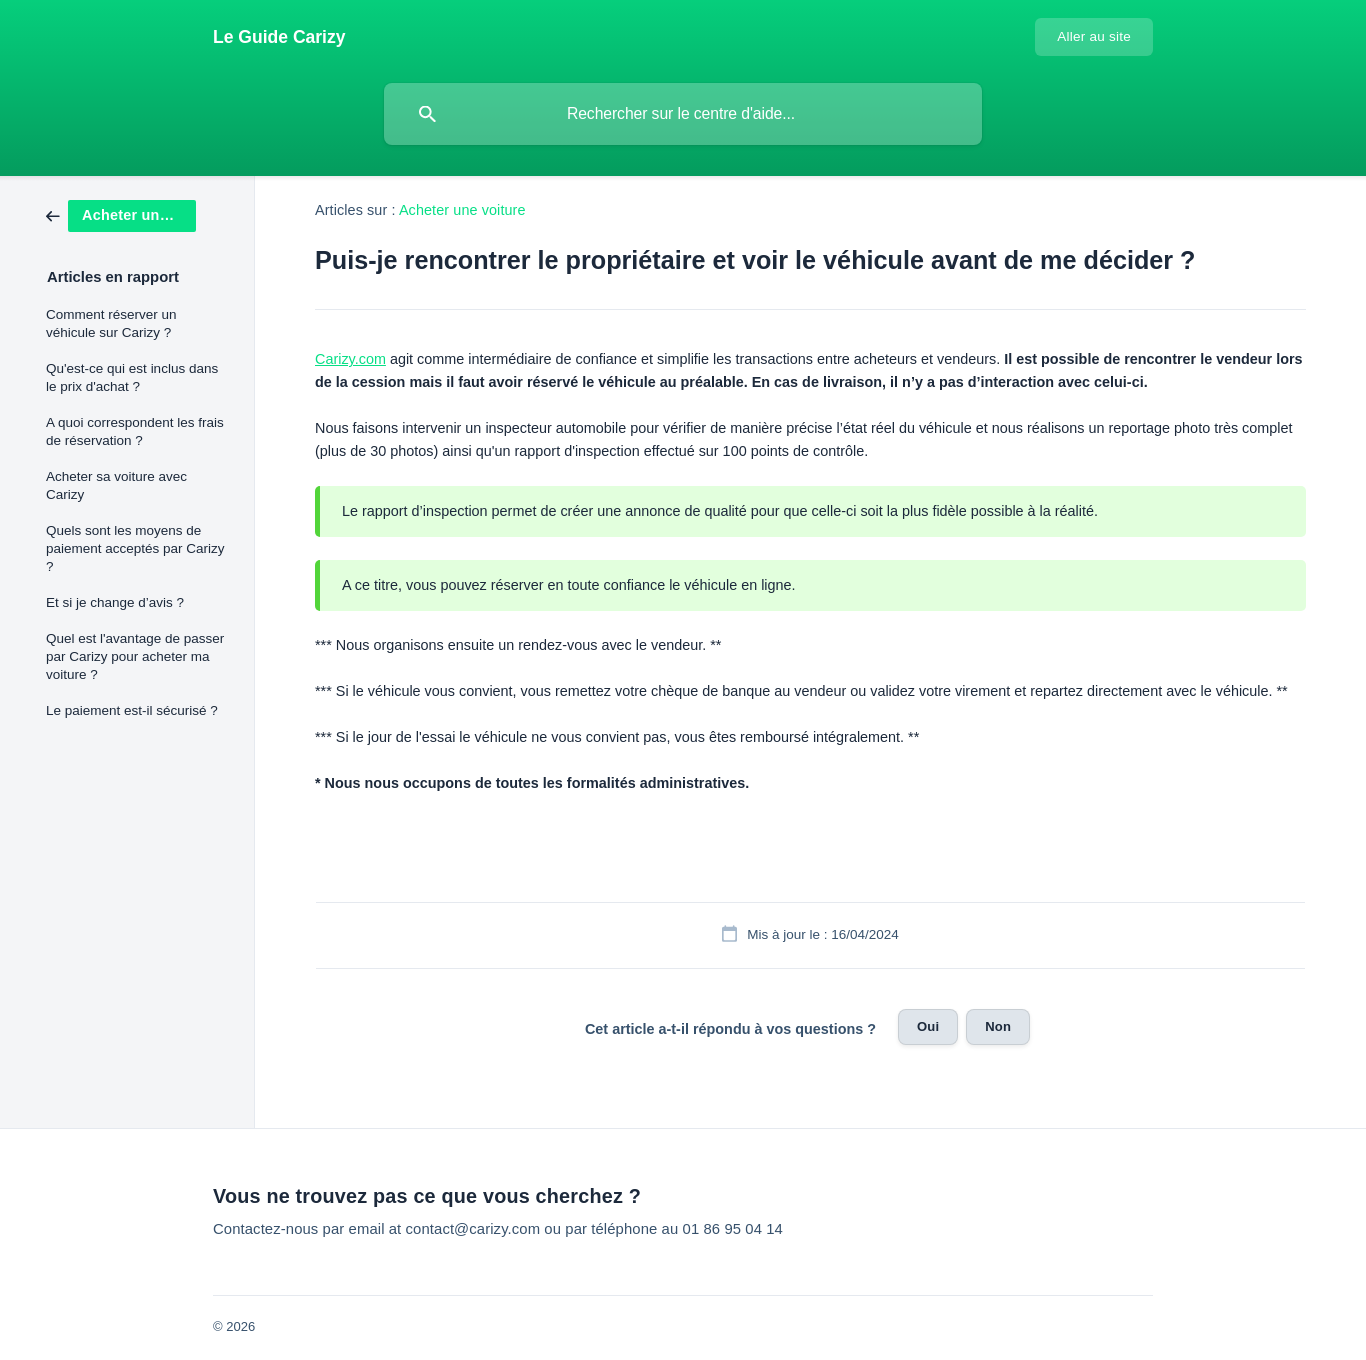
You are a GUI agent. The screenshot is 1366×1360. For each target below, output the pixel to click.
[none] (279, 37)
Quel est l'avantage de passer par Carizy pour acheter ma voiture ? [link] (135, 656)
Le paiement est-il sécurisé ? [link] (132, 710)
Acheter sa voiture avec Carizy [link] (116, 485)
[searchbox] (683, 114)
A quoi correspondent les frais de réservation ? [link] (135, 431)
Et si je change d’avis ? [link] (115, 602)
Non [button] (998, 1026)
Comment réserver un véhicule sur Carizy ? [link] (111, 323)
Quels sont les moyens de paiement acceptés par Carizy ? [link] (135, 548)
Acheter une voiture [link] (462, 210)
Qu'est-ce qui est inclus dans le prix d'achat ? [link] (132, 377)
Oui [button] (928, 1026)
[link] (121, 214)
